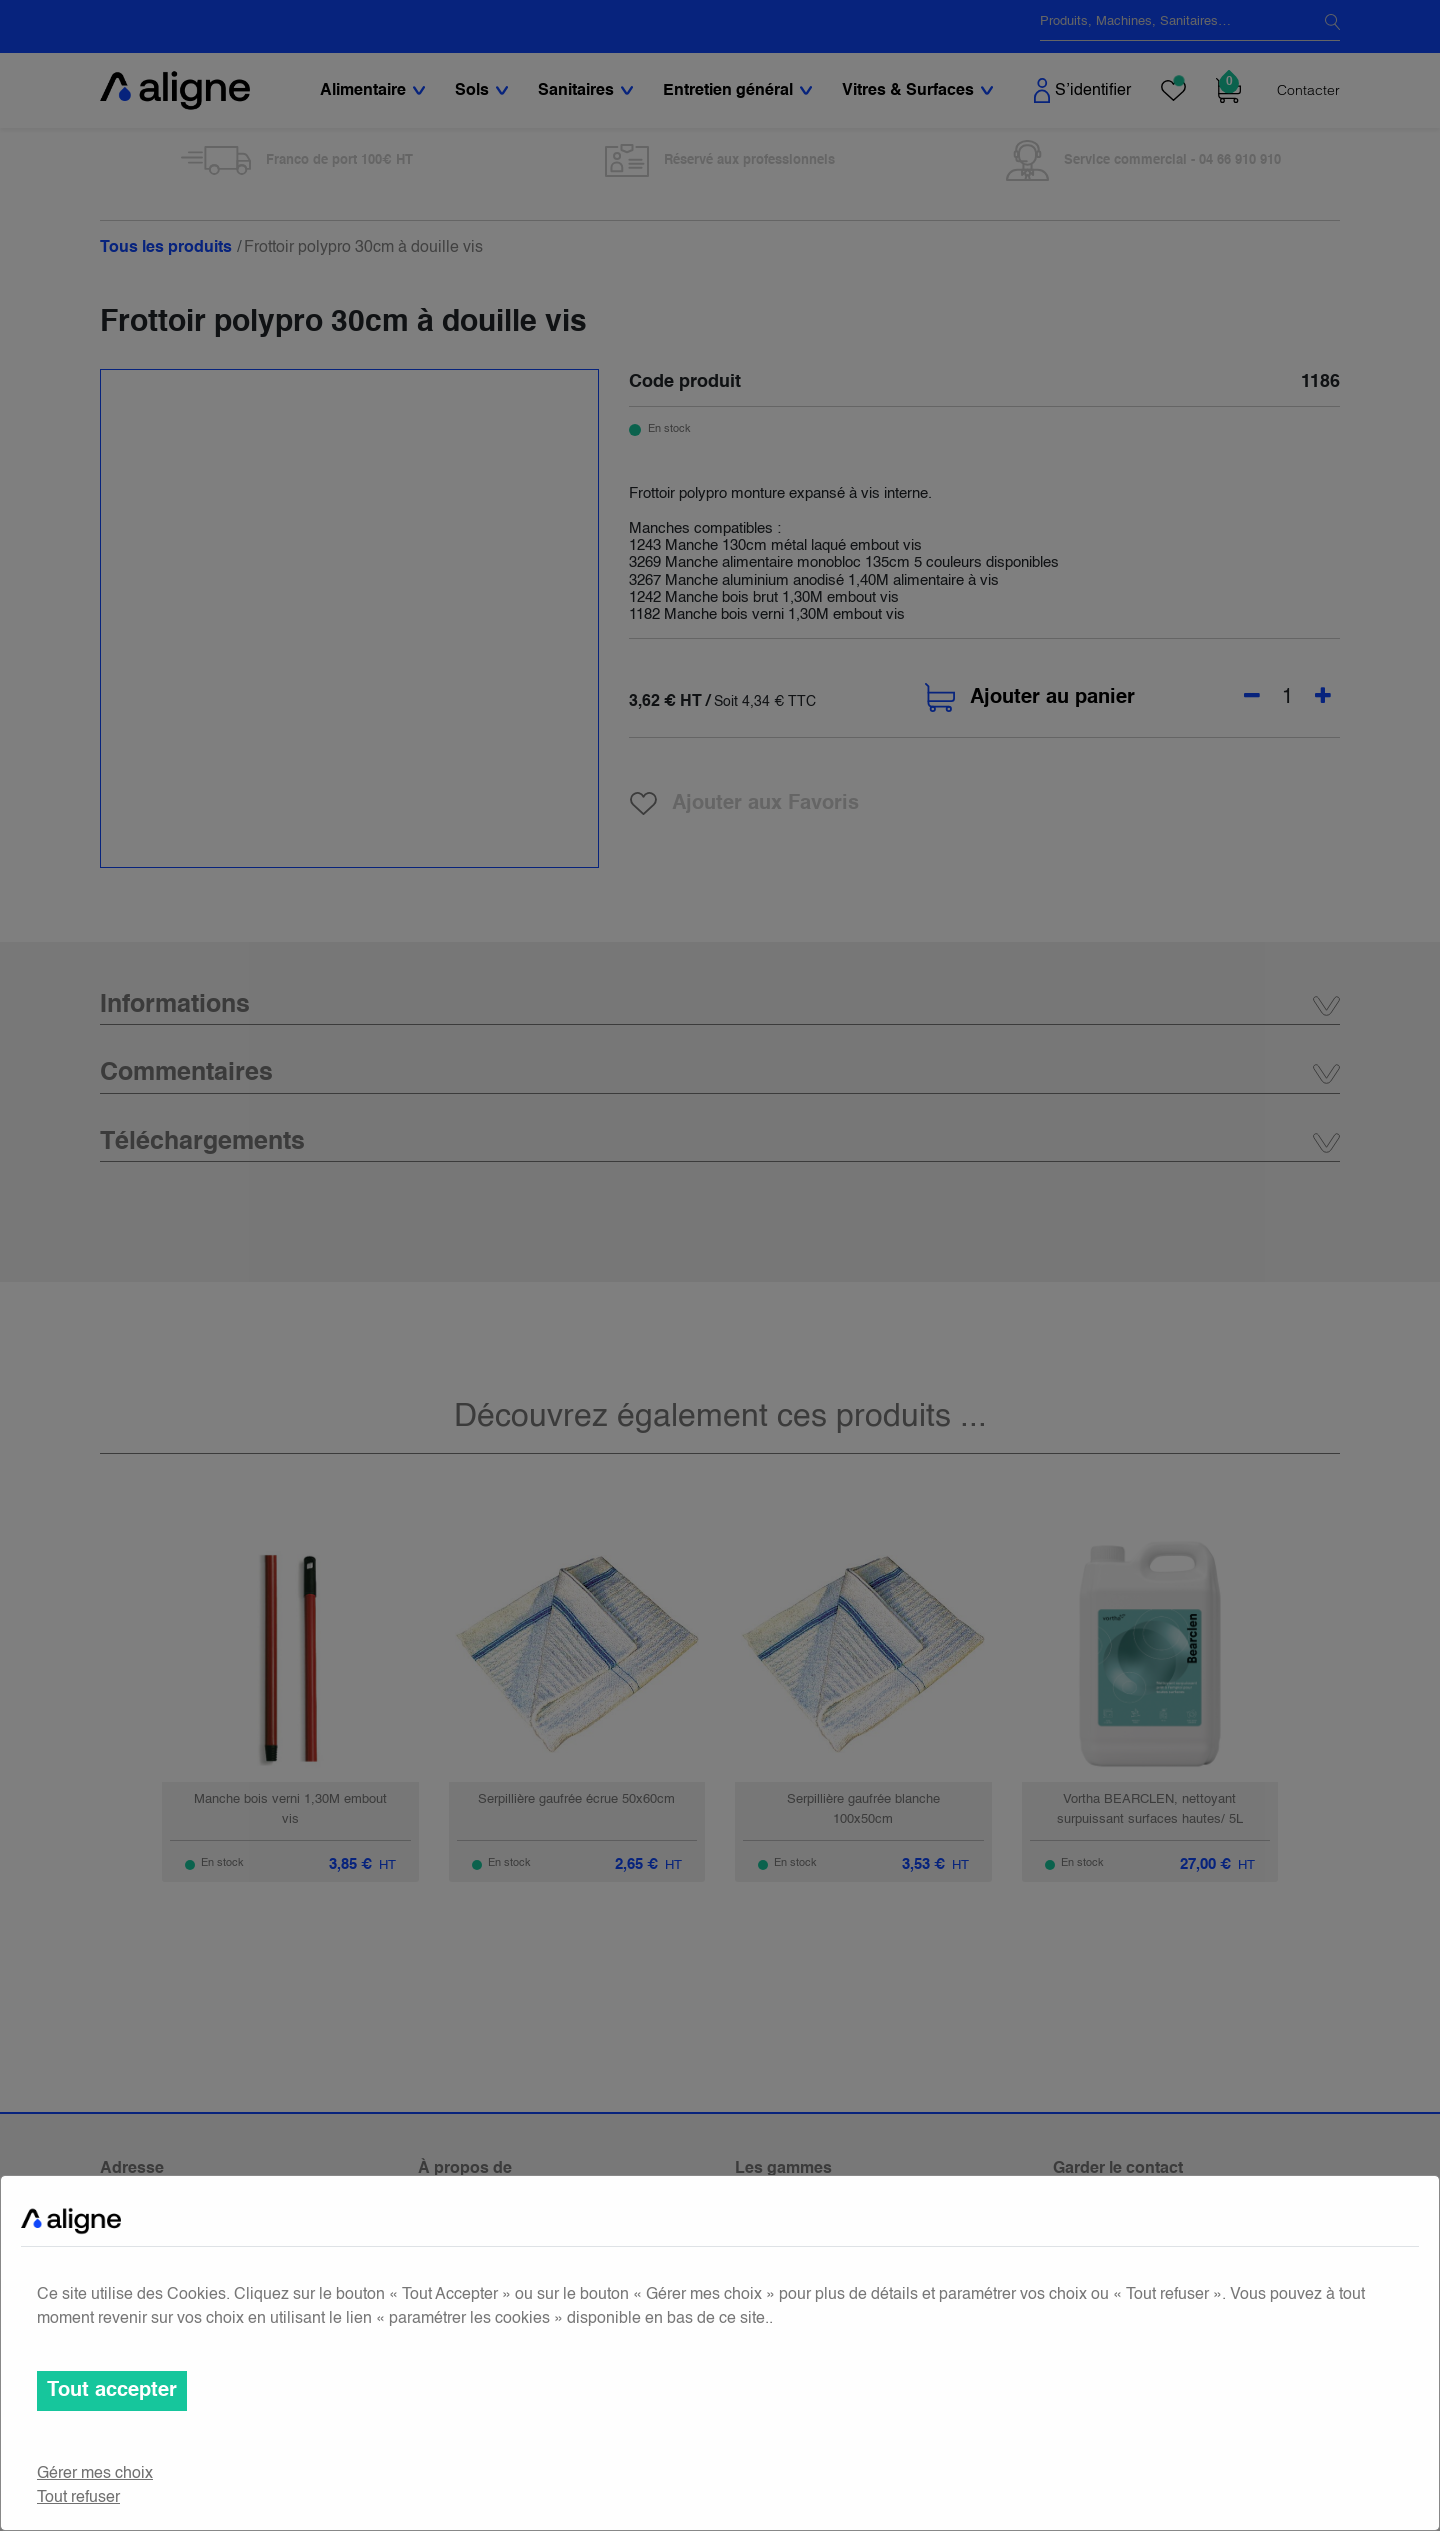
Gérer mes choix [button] (95, 2474)
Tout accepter (112, 2391)
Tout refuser (78, 2498)
